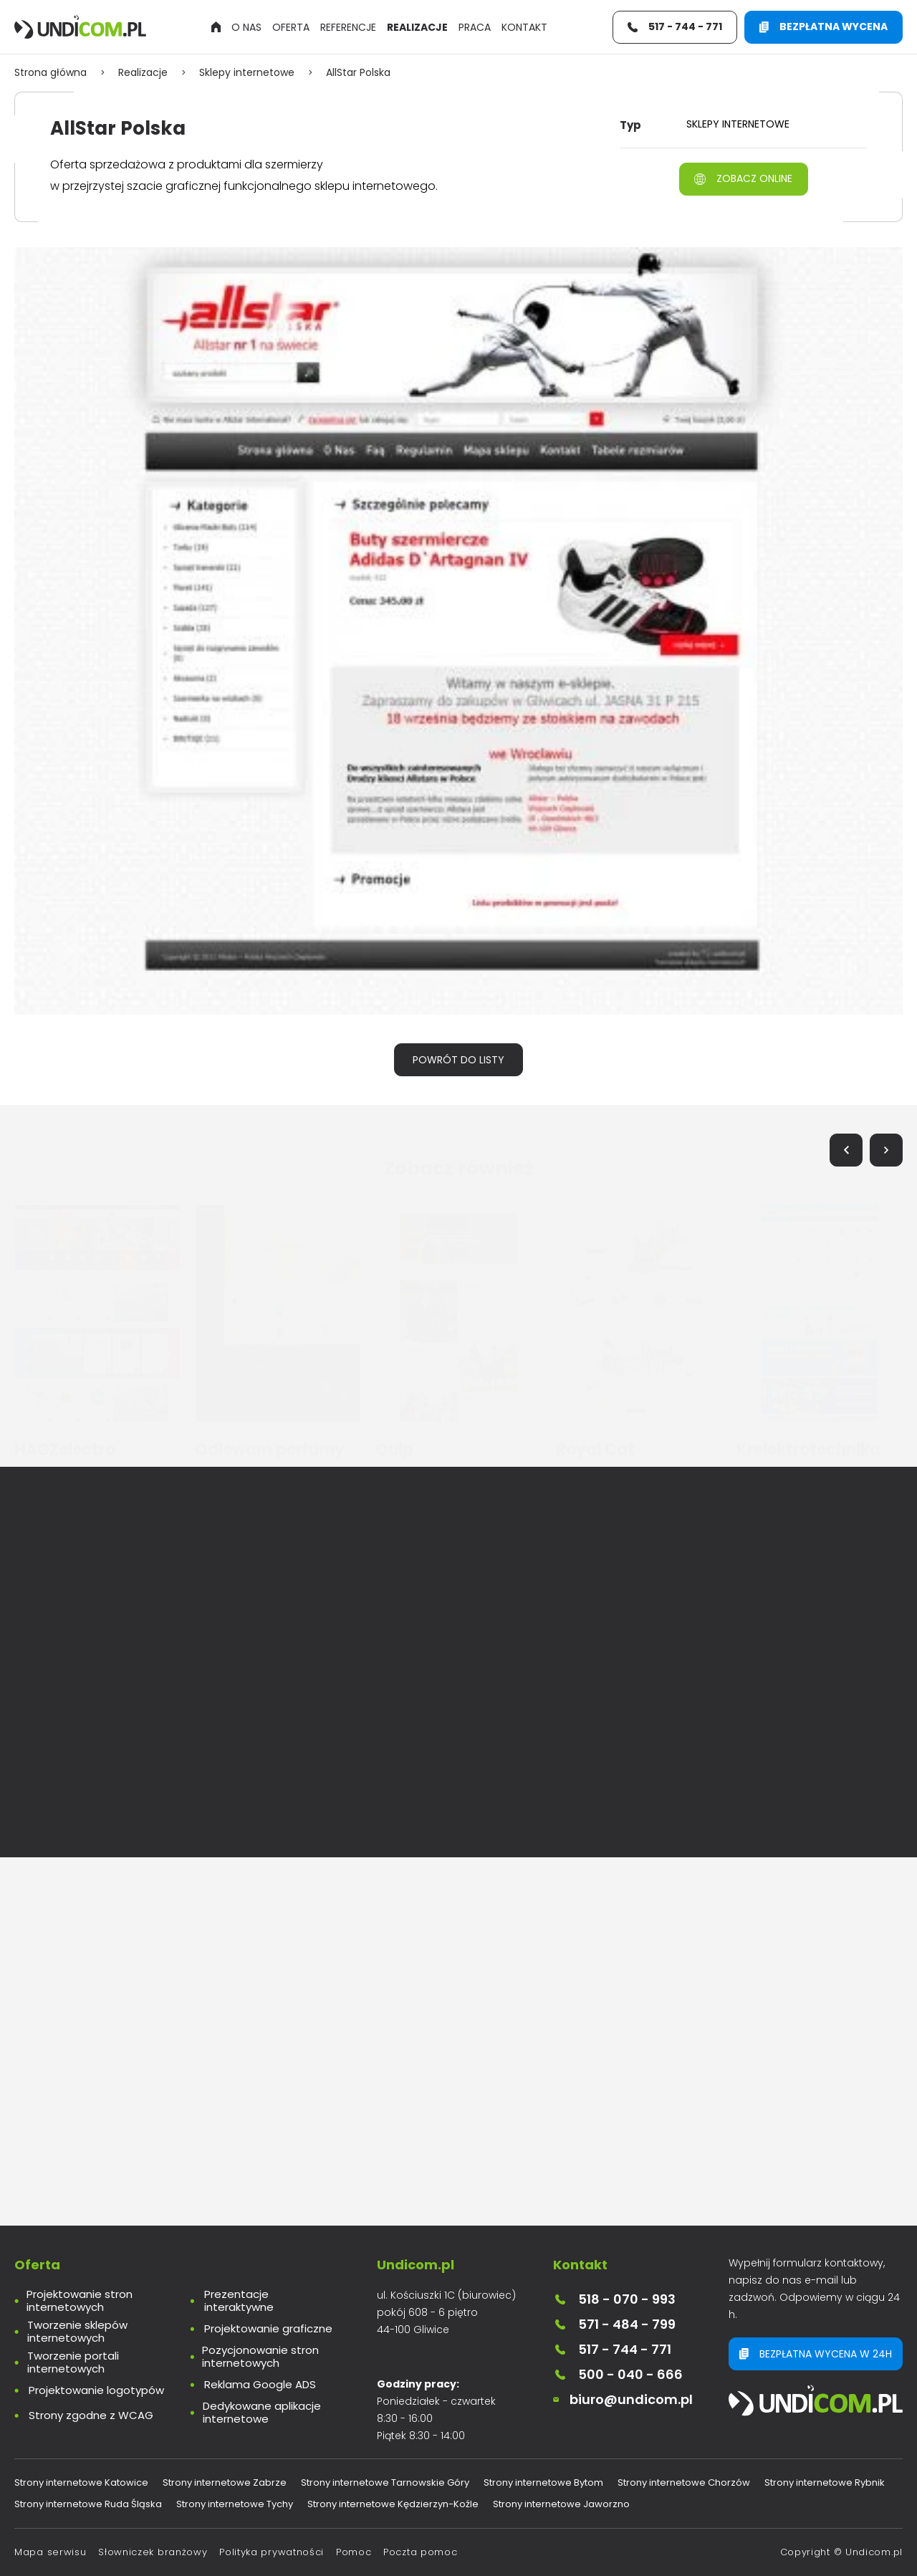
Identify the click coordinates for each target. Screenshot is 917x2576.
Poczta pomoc (420, 2552)
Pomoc (354, 2552)
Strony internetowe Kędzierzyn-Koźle (393, 2504)
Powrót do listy (458, 1060)
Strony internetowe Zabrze (225, 2482)
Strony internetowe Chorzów (684, 2482)
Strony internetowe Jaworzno (561, 2504)
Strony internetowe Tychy (234, 2504)
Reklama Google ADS (260, 2384)
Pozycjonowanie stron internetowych (260, 2357)
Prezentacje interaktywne (239, 2301)
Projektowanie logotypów (96, 2390)
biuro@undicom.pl (623, 2399)
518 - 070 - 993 (614, 2299)
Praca (474, 27)
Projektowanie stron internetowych (80, 2301)
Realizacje (417, 27)
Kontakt (524, 27)
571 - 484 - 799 (614, 2324)
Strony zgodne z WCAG (91, 2415)
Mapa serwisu (50, 2552)
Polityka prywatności (271, 2552)
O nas (246, 27)
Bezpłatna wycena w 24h (815, 2354)
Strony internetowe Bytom (543, 2482)
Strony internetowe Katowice (81, 2482)
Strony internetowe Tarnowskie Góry (385, 2482)
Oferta (290, 27)
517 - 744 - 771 (612, 2349)
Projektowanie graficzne (268, 2328)
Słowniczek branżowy (152, 2552)
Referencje (348, 27)
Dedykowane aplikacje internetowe (262, 2413)
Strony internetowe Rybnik (824, 2482)
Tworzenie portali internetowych (73, 2362)
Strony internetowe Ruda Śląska (88, 2504)
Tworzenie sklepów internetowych (77, 2332)
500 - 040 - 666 (618, 2374)
